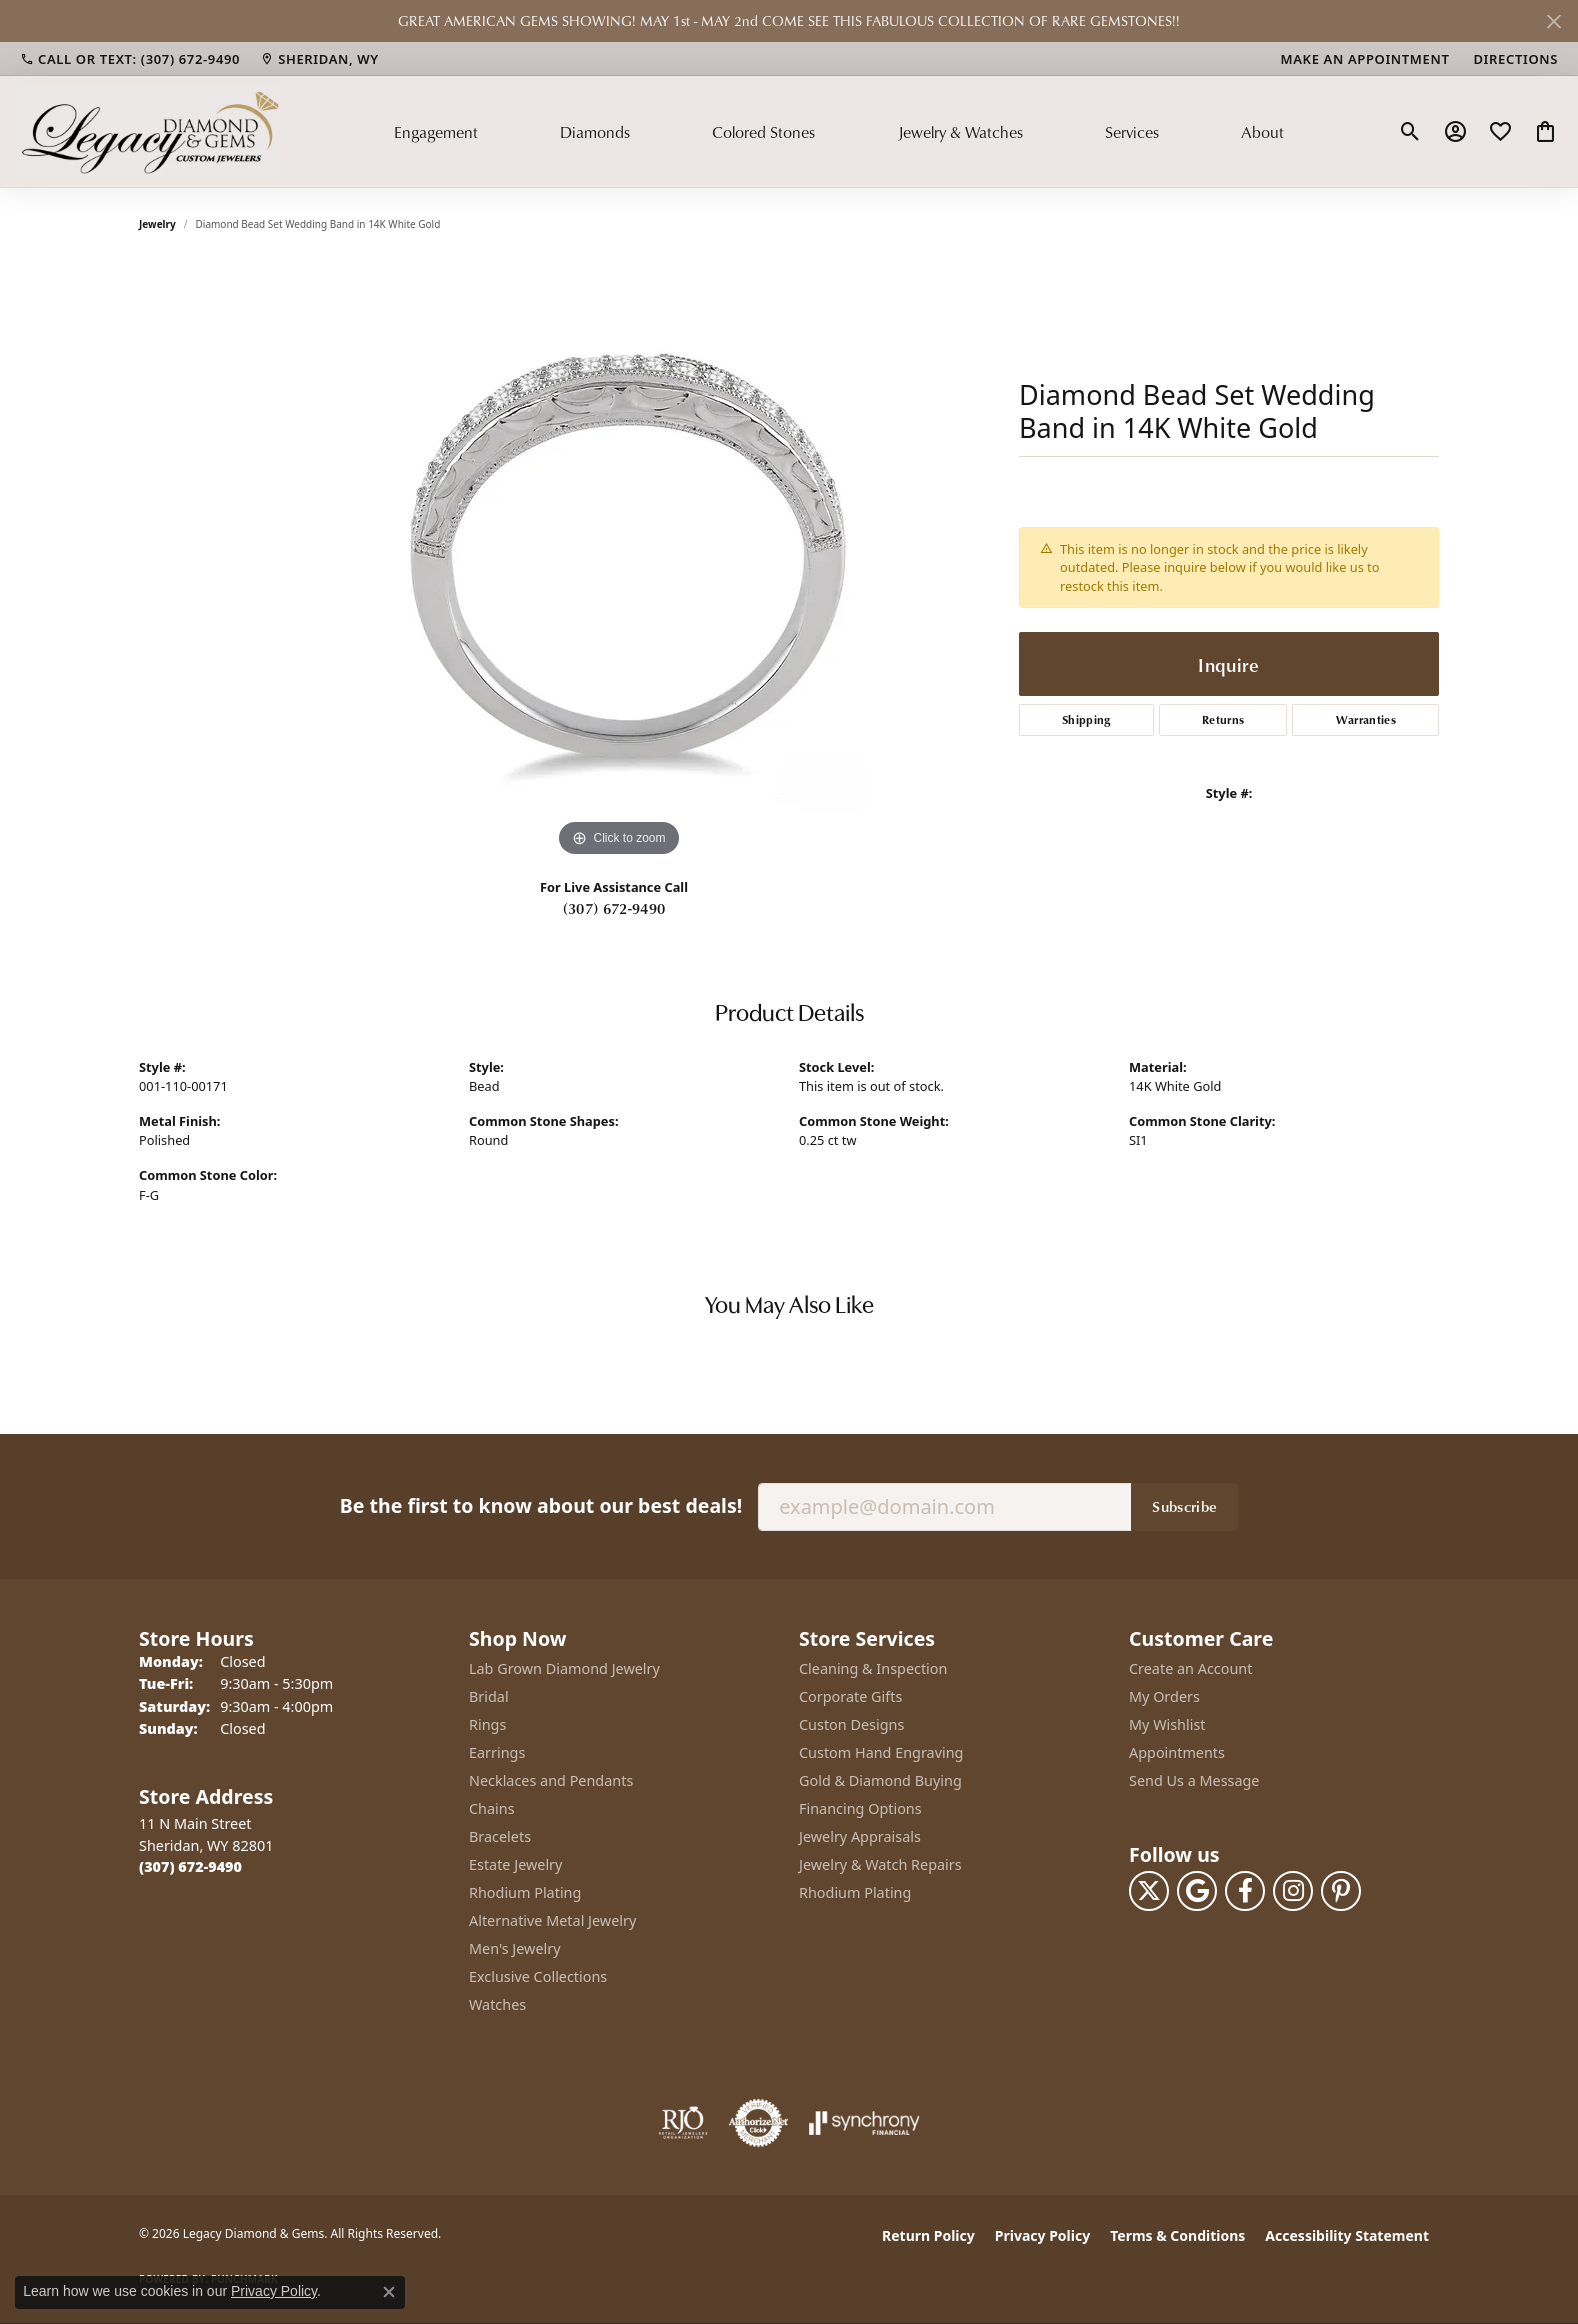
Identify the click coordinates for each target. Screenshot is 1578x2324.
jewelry (157, 224)
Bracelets (500, 1836)
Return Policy (928, 2235)
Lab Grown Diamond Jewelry (564, 1668)
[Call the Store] (190, 1866)
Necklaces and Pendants (551, 1780)
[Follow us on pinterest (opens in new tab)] (1341, 1891)
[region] (619, 562)
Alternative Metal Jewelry (552, 1920)
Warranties (1366, 719)
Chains (492, 1808)
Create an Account (1190, 1668)
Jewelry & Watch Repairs (880, 1864)
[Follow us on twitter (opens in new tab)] (1149, 1891)
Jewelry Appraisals (860, 1836)
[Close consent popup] (389, 2292)
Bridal (489, 1696)
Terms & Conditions (1177, 2235)
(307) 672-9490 (614, 908)
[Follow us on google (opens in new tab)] (1197, 1891)
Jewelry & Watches (960, 132)
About (1262, 132)
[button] (1410, 132)
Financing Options (860, 1808)
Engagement (436, 132)
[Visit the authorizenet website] (759, 2123)
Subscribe (1184, 1506)
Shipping (1086, 719)
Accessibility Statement (1347, 2235)
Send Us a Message (1194, 1780)
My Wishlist (1167, 1724)
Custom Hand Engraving (881, 1752)
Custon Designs (851, 1724)
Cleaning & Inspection (873, 1668)
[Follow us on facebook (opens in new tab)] (1245, 1891)
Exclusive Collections (538, 1976)
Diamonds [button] (595, 132)
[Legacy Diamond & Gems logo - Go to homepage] (150, 131)
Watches (497, 2004)
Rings (487, 1724)
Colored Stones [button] (763, 132)
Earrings (497, 1752)
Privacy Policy (1042, 2235)
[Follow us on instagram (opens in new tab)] (1293, 1891)
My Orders (1164, 1696)
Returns (1223, 719)
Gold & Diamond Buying (880, 1780)
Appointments (1177, 1752)
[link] (130, 59)
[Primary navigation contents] (839, 131)
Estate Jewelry (515, 1864)
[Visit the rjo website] (683, 2123)
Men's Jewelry (515, 1948)
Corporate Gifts (850, 1696)
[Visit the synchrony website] (864, 2123)
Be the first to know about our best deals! (541, 1505)
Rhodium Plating (525, 1892)
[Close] (1553, 21)
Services (1132, 132)
